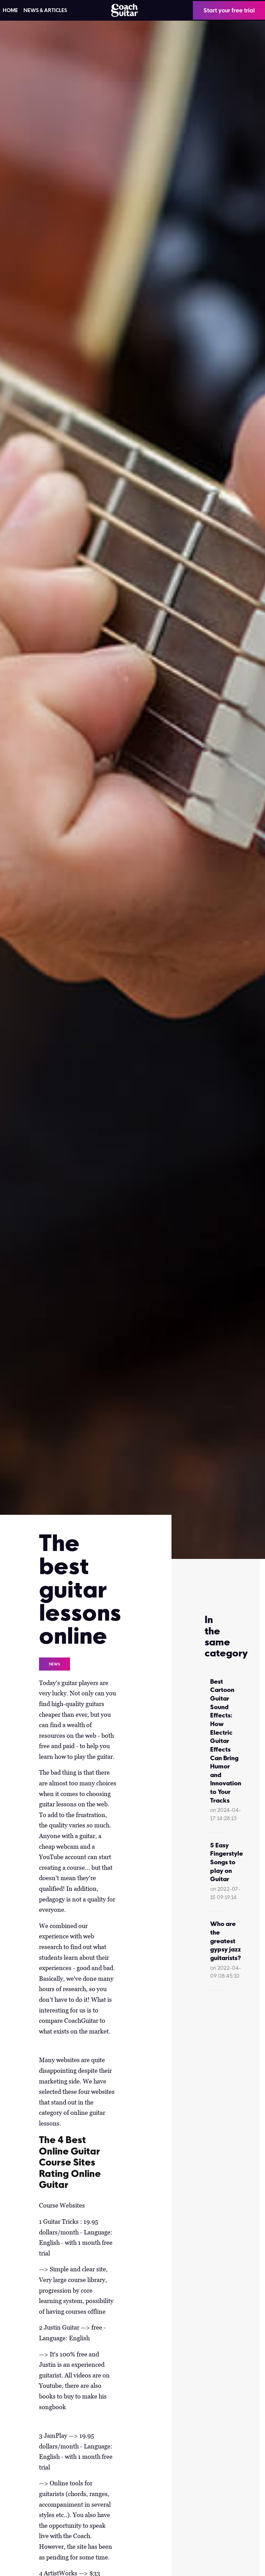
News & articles (45, 10)
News (54, 1664)
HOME (10, 10)
